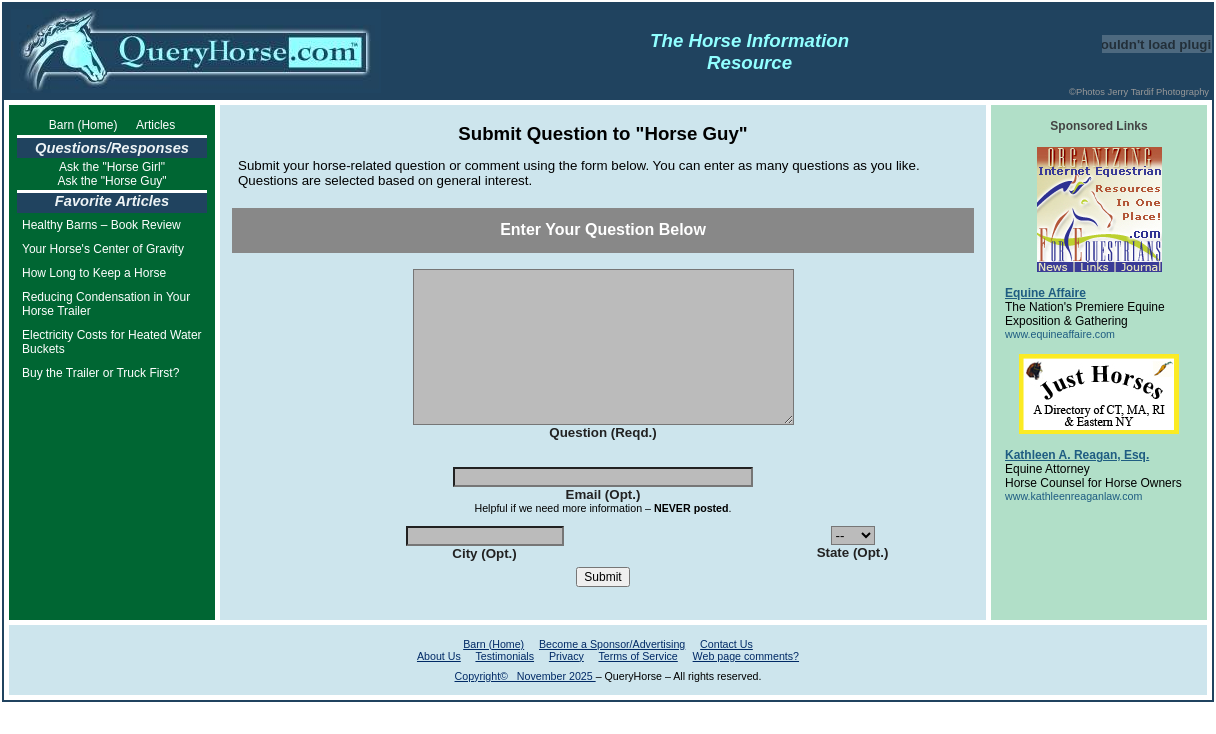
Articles (155, 125)
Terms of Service (637, 686)
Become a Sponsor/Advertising (612, 674)
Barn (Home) (83, 125)
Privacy (566, 686)
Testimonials (504, 686)
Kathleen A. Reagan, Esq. (1077, 455)
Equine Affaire (1045, 293)
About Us (439, 686)
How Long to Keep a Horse (94, 273)
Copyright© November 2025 (525, 706)
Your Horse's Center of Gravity (103, 249)
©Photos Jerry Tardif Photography (1139, 92)
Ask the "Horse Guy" (111, 181)
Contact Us (726, 674)
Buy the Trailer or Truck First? (100, 373)
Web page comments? (746, 686)
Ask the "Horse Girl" (112, 167)
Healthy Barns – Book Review (101, 225)
